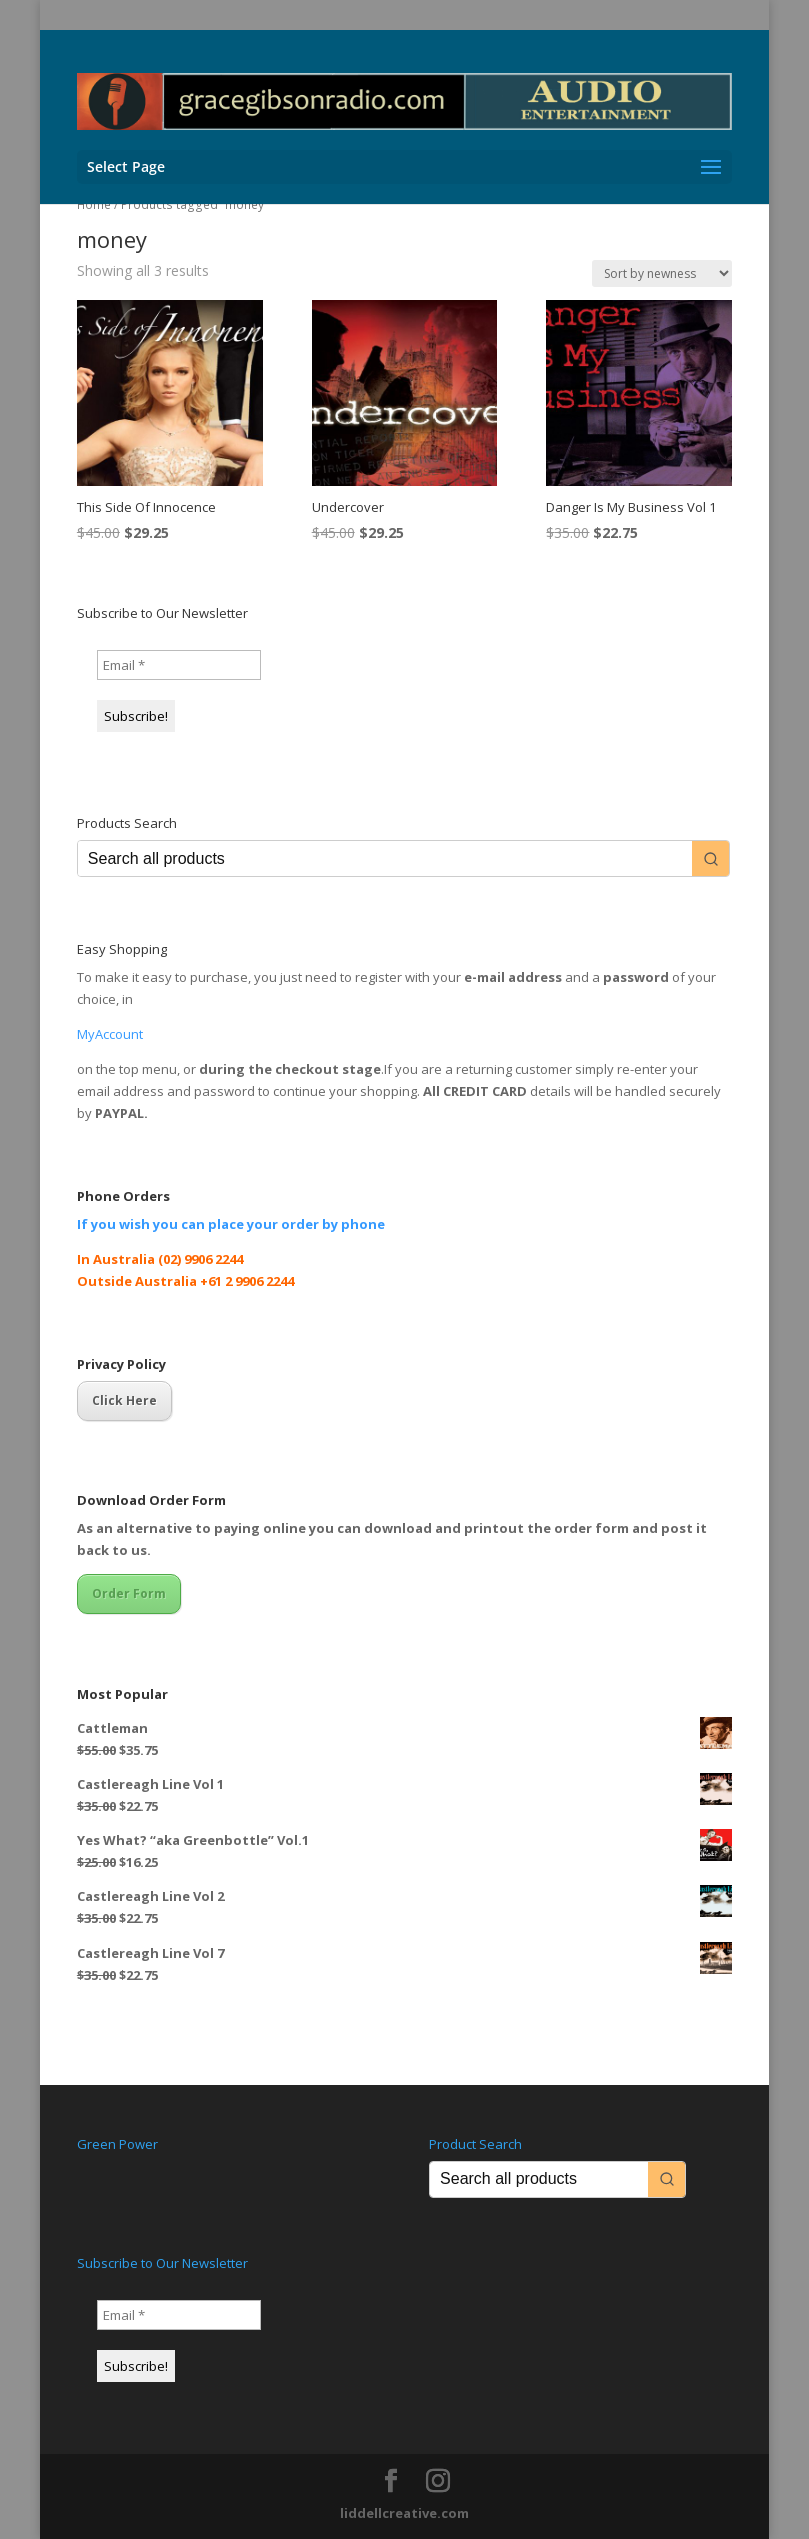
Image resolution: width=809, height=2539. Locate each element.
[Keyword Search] (385, 858)
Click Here (124, 1400)
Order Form (129, 1593)
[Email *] (179, 665)
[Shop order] (662, 273)
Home (94, 204)
